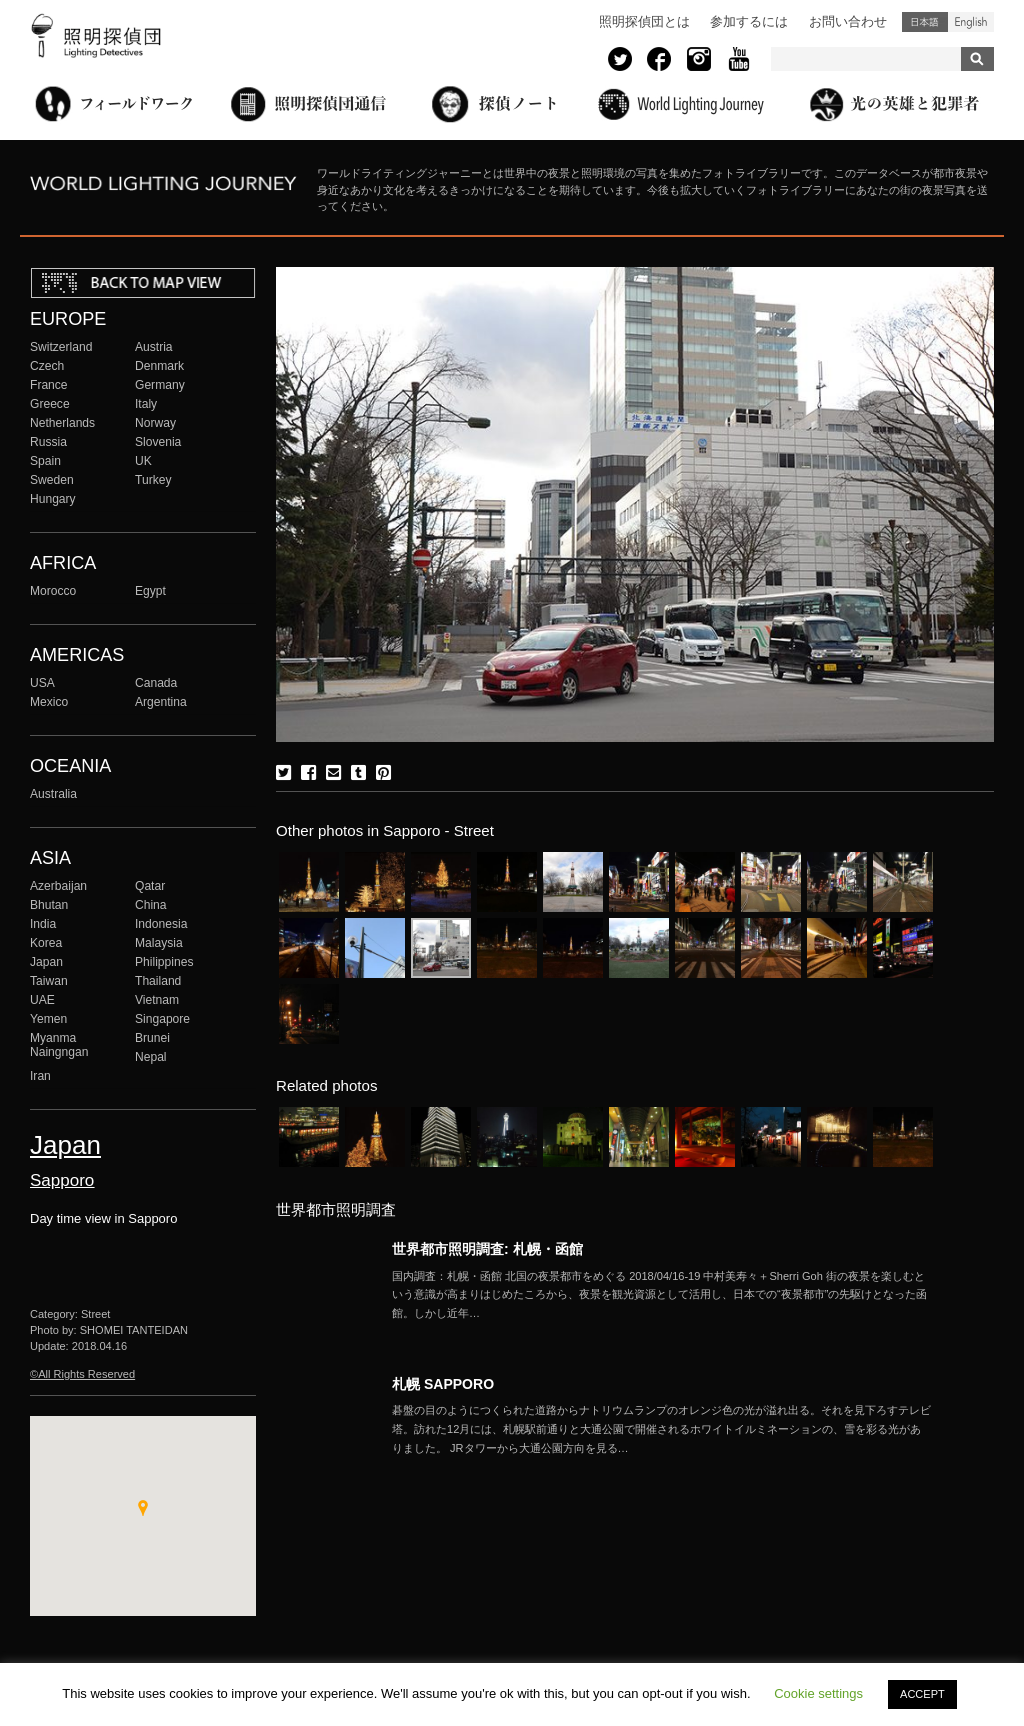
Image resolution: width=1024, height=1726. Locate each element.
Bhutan (49, 905)
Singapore (162, 1019)
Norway (155, 423)
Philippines (164, 962)
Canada (156, 683)
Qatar (150, 886)
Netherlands (62, 423)
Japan (46, 962)
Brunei (152, 1038)
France (49, 385)
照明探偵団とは (644, 21)
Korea (46, 943)
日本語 (925, 22)
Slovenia (158, 442)
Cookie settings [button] (818, 1693)
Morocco (53, 591)
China (151, 905)
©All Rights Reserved (82, 1374)
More (662, 1295)
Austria (154, 347)
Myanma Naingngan (59, 1045)
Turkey (153, 480)
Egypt (150, 591)
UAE (42, 1000)
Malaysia (159, 943)
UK (143, 461)
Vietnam (157, 1000)
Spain (45, 461)
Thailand (158, 981)
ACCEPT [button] (922, 1694)
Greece (50, 404)
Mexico (49, 702)
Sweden (52, 480)
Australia (53, 794)
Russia (48, 442)
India (43, 924)
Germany (160, 385)
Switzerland (61, 347)
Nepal (151, 1057)
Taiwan (49, 981)
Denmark (159, 366)
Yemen (48, 1019)
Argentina (161, 702)
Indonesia (161, 924)
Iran (40, 1076)
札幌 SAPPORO (443, 1384)
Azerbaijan (58, 886)
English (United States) (971, 22)
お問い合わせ (848, 21)
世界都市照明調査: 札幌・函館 (487, 1249)
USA (42, 683)
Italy (146, 404)
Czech (47, 366)
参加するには (749, 21)
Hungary (53, 499)
